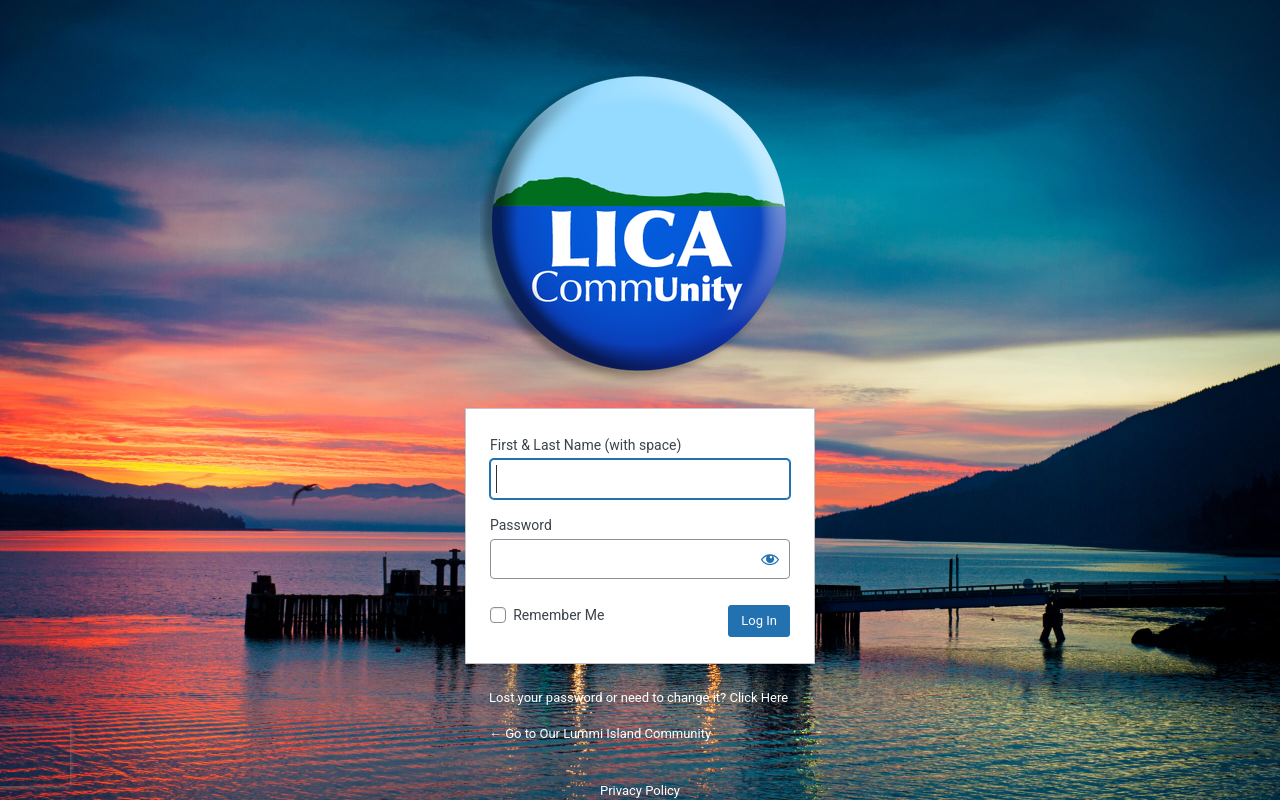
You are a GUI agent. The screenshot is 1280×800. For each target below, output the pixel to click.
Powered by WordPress (640, 224)
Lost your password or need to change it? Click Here (638, 697)
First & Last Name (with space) (585, 445)
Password (521, 525)
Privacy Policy (640, 790)
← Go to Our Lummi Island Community (600, 733)
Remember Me (558, 615)
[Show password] (770, 559)
